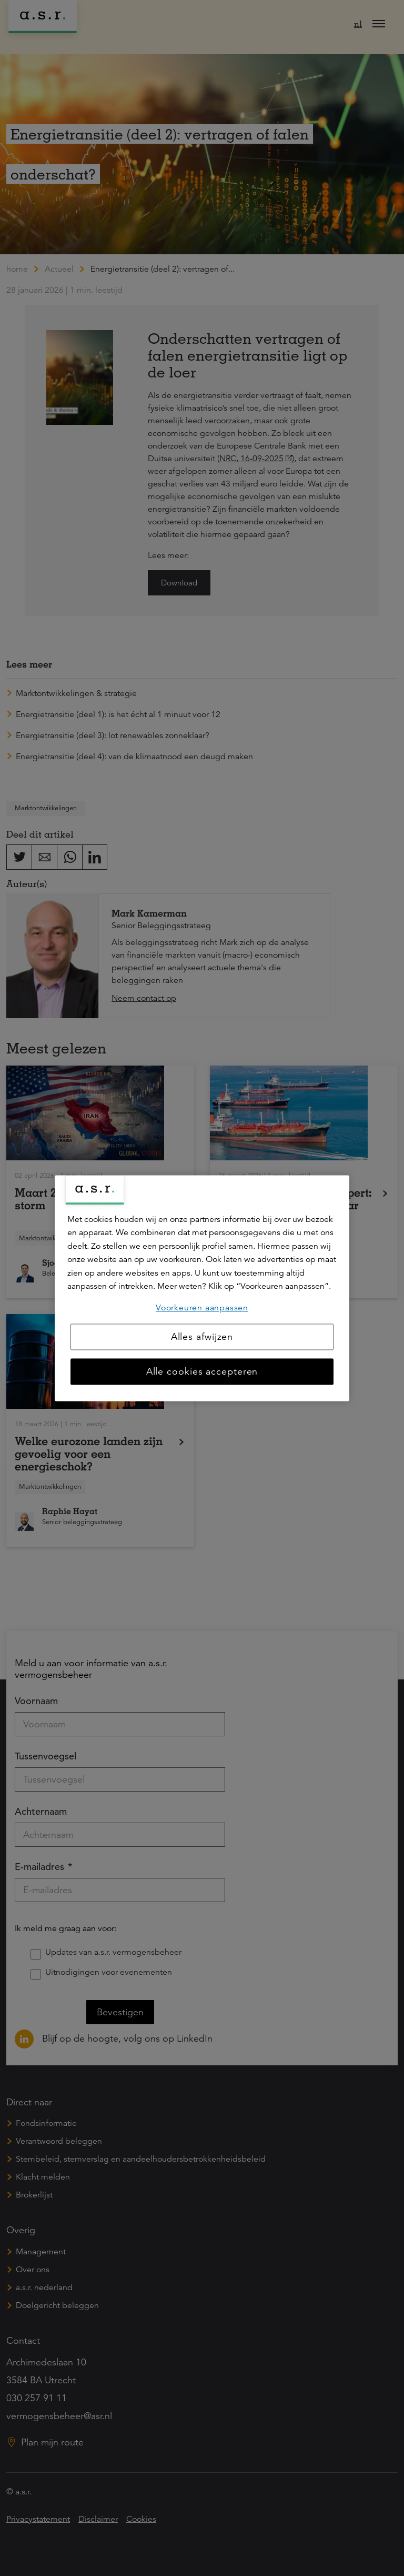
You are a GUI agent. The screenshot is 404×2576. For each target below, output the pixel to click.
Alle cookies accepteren (202, 1371)
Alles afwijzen (202, 1336)
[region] (202, 1288)
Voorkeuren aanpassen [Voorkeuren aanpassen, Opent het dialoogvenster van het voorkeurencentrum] (202, 1307)
